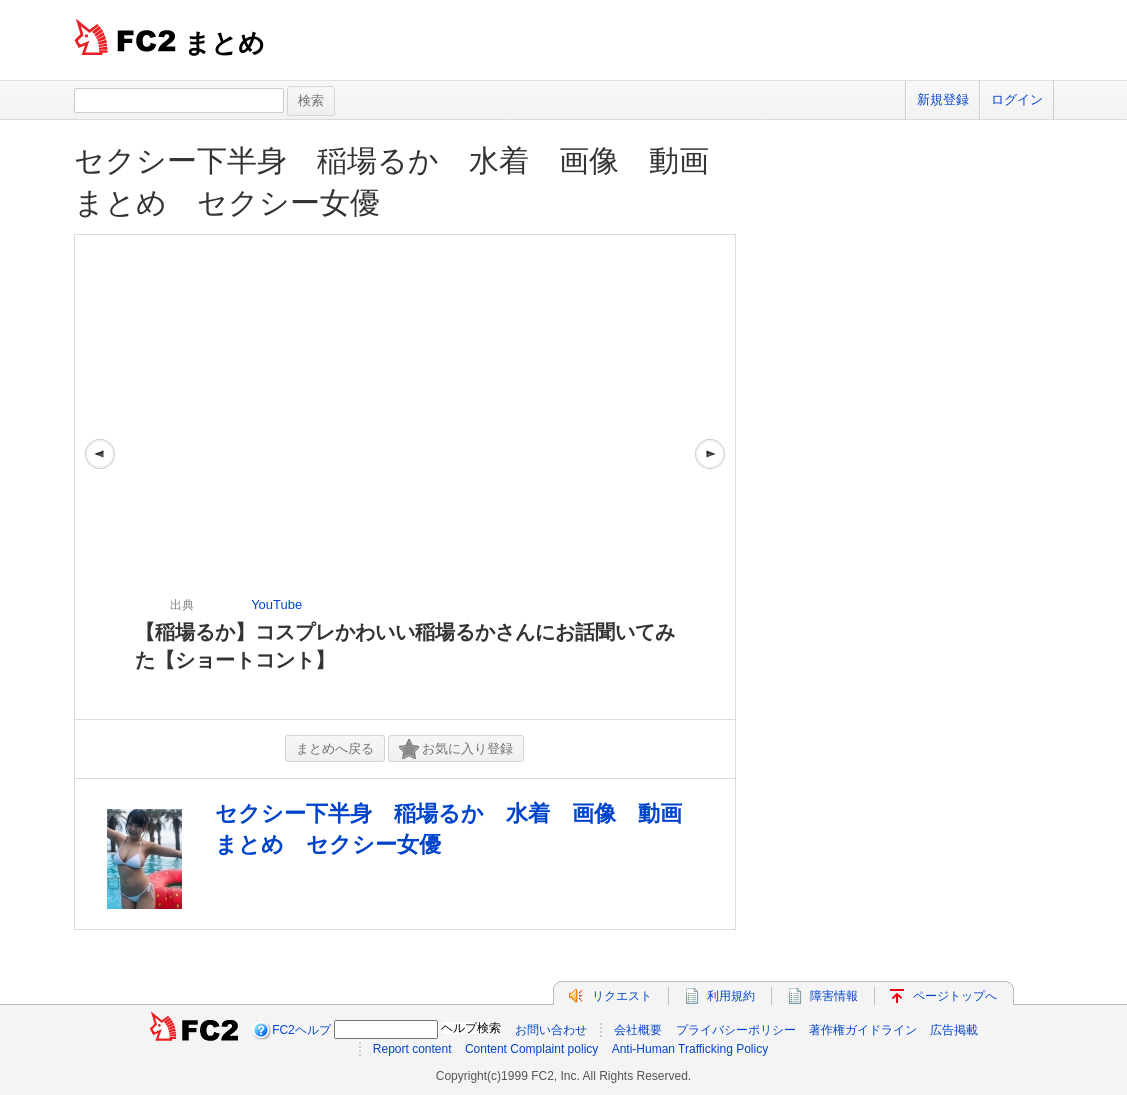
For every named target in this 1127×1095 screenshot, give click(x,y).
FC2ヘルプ (301, 1030)
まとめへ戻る (335, 748)
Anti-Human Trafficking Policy (690, 1049)
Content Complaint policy (531, 1049)
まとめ (224, 43)
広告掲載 (954, 1030)
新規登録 (943, 99)
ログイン (1017, 99)
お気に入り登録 (456, 749)
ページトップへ (955, 996)
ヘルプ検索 (471, 1028)
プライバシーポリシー (736, 1030)
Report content (412, 1049)
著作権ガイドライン (863, 1030)
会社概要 (638, 1030)
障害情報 (834, 996)
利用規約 (731, 996)
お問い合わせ (551, 1030)
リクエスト (622, 996)
